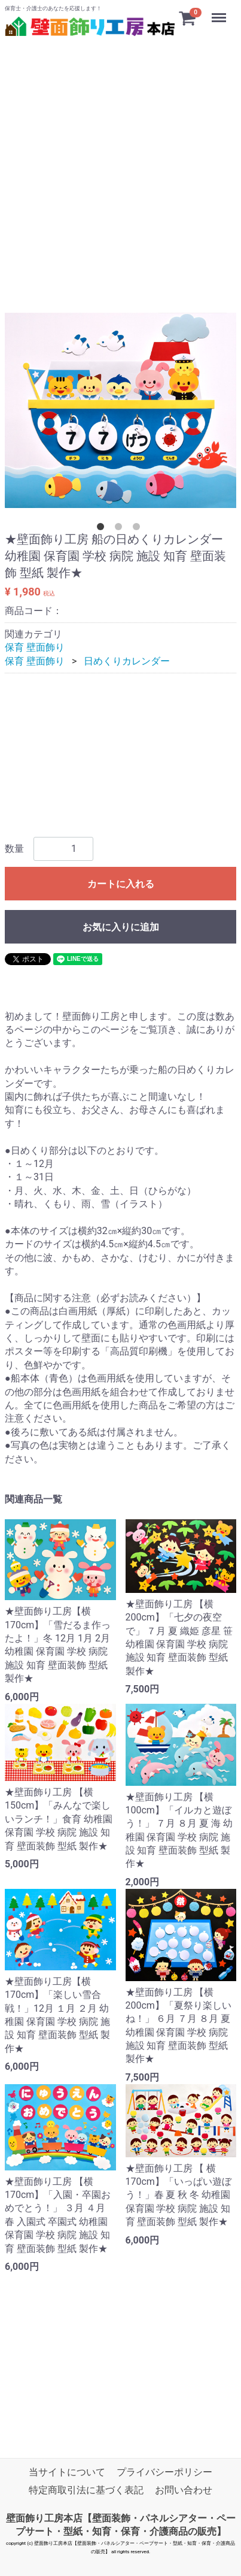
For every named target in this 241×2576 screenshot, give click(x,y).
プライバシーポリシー (164, 2472)
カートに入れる (120, 884)
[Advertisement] (120, 160)
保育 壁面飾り (35, 648)
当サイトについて (67, 2472)
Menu (220, 12)
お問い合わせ (183, 2490)
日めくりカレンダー (127, 661)
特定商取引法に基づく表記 (86, 2490)
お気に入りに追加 (121, 927)
